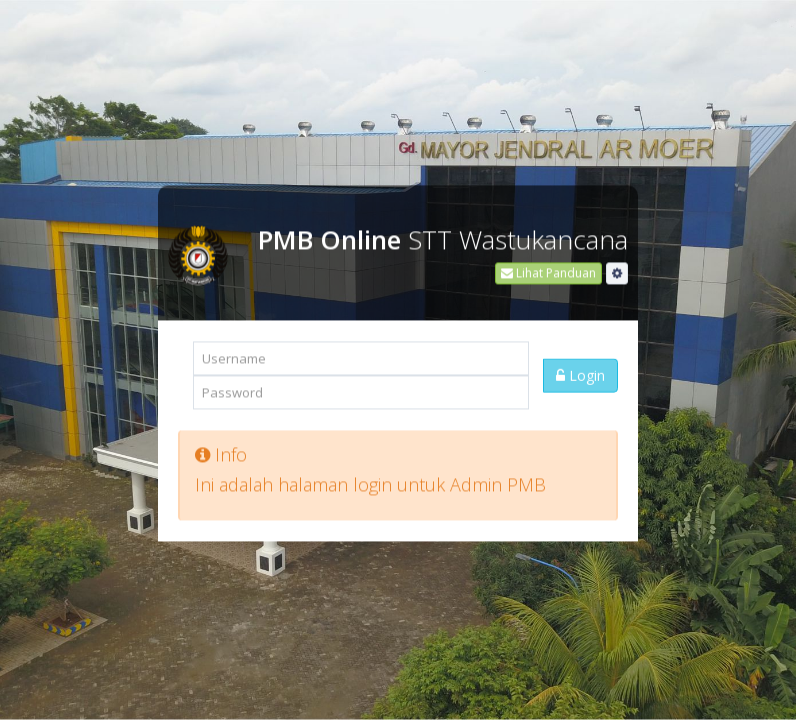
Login (580, 371)
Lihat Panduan (548, 269)
